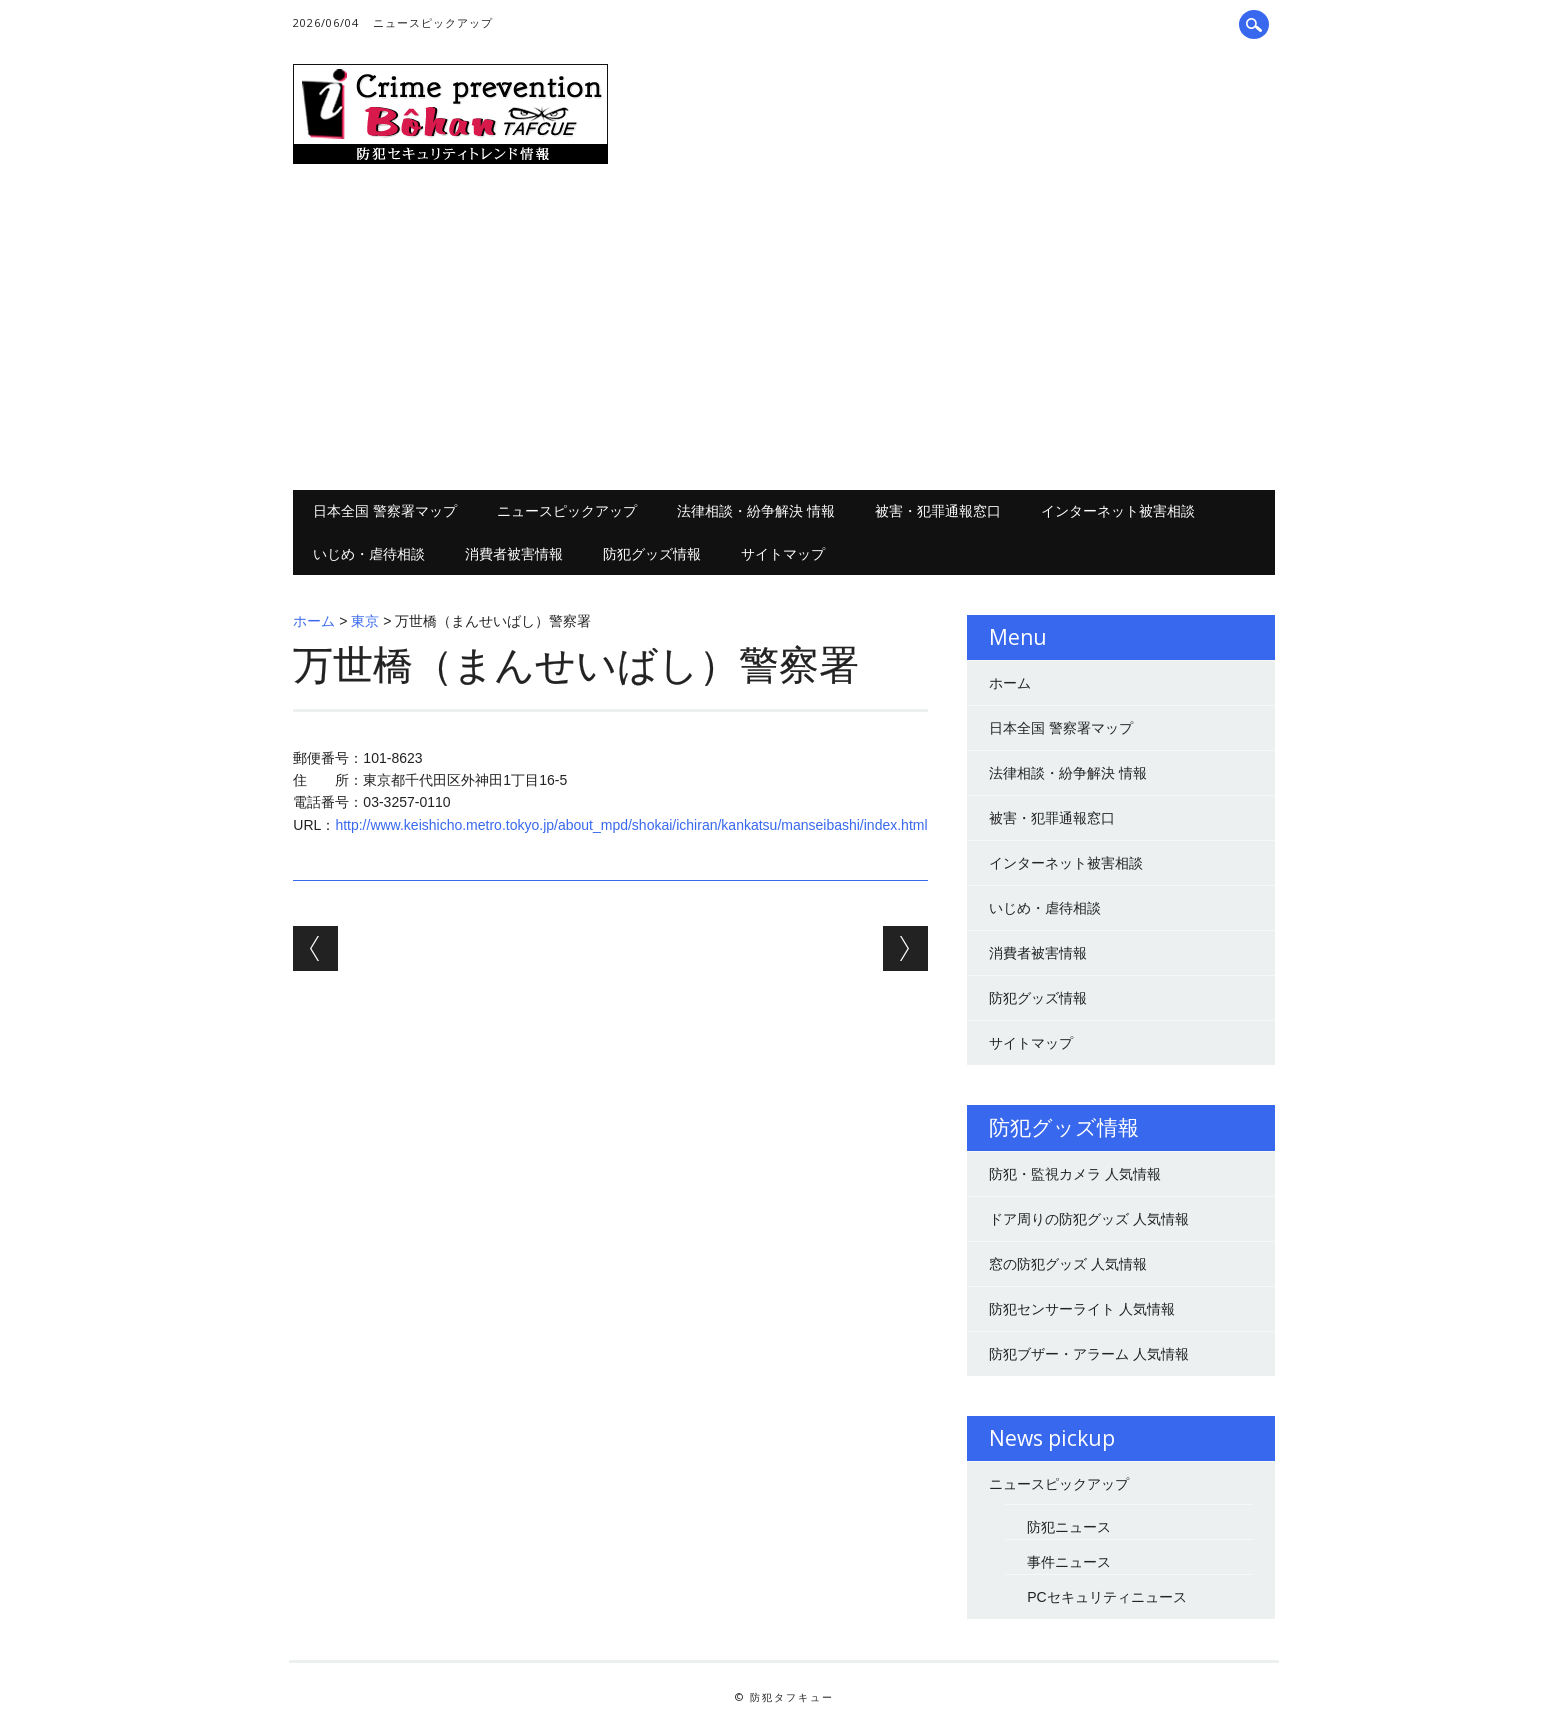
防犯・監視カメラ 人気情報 (1075, 1174)
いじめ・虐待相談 (369, 553)
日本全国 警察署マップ (385, 510)
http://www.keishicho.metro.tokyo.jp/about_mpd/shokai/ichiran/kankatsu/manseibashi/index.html (631, 825)
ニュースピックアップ (433, 22)
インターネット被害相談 (1118, 510)
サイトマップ (783, 553)
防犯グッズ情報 (652, 553)
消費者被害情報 (514, 553)
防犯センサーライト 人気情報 (1082, 1309)
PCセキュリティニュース (1106, 1597)
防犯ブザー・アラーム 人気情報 (1089, 1354)
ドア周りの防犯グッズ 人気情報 (1089, 1219)
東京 (365, 621)
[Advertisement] (784, 330)
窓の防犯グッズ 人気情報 (1068, 1264)
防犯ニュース (1069, 1527)
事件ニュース (1069, 1562)
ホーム (314, 621)
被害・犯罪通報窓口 (938, 510)
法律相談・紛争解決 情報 (756, 510)
